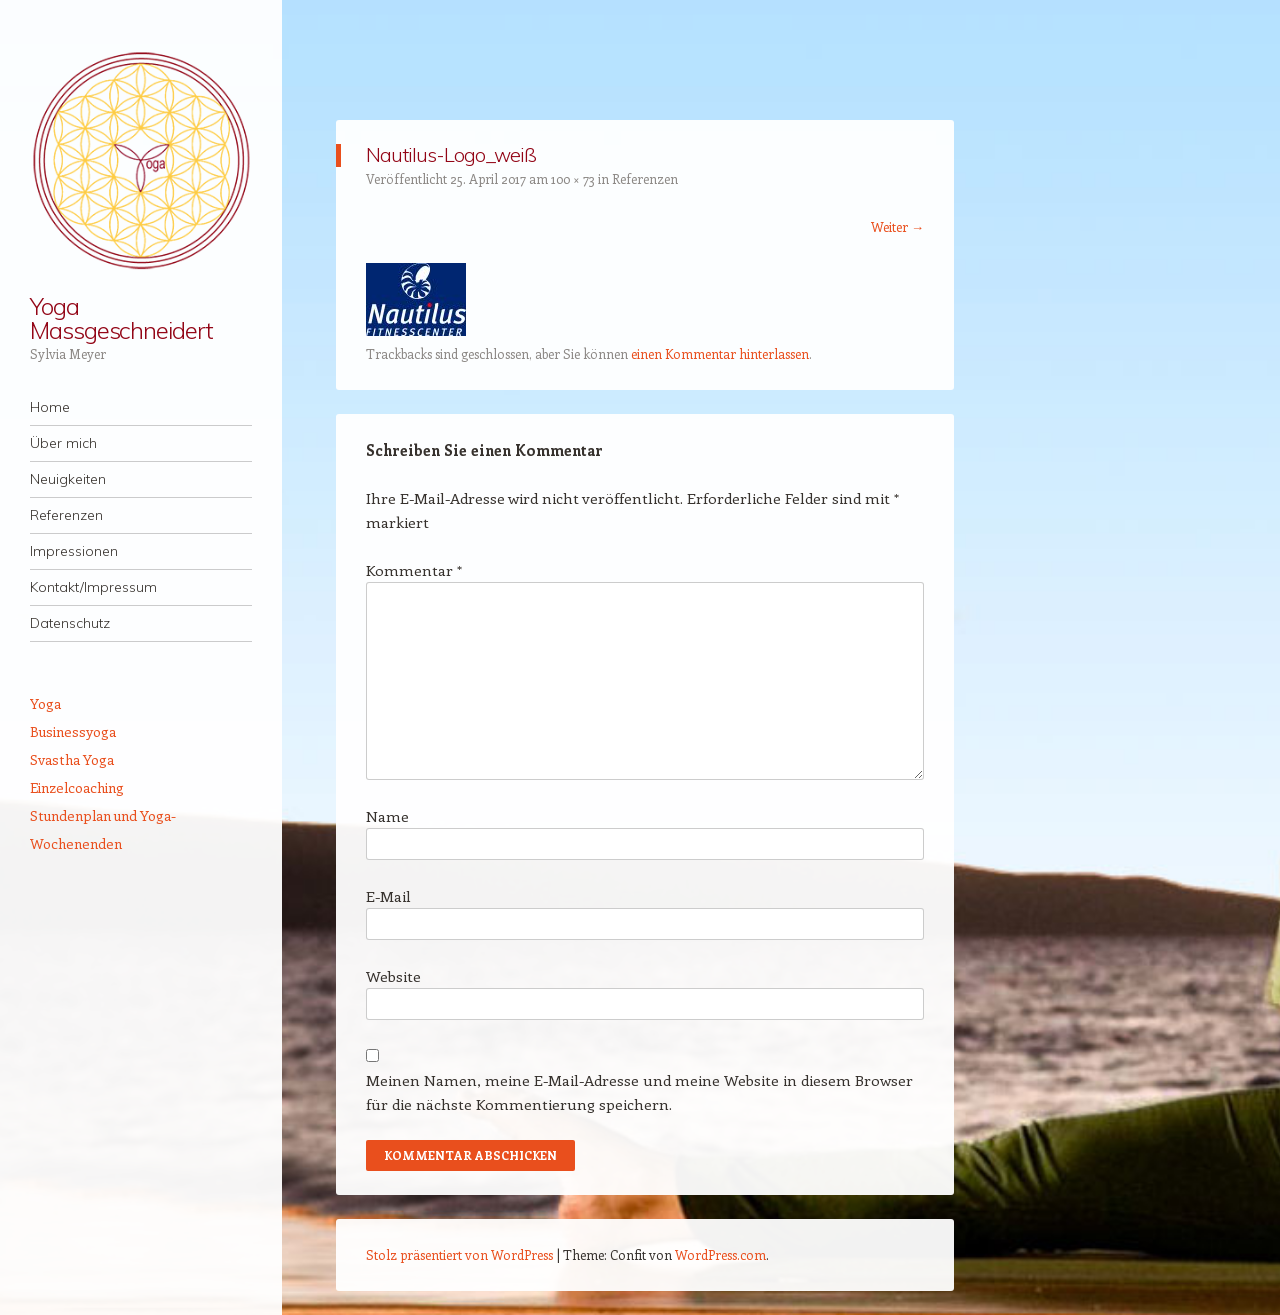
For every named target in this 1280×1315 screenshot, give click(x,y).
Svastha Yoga (72, 759)
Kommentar (414, 570)
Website (393, 976)
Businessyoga (73, 731)
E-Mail (388, 896)
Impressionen (74, 551)
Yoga (45, 703)
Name (387, 816)
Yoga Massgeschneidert (121, 318)
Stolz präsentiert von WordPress (459, 1254)
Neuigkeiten (68, 479)
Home (50, 407)
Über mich (63, 443)
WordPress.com (720, 1254)
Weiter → (897, 226)
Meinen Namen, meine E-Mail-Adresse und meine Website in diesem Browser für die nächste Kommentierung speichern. (639, 1092)
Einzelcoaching (77, 787)
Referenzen (66, 515)
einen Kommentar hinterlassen (720, 353)
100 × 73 (573, 178)
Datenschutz (70, 623)
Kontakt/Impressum (93, 587)
